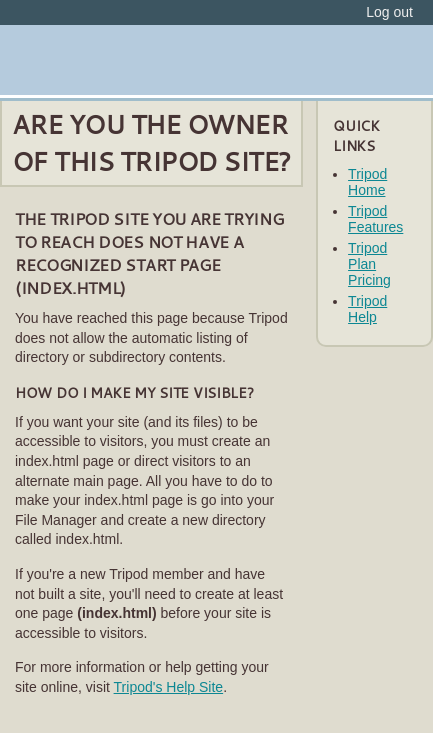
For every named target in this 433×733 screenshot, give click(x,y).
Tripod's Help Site (169, 687)
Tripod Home (367, 182)
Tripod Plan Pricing (369, 264)
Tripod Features (375, 219)
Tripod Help (367, 309)
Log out (389, 12)
